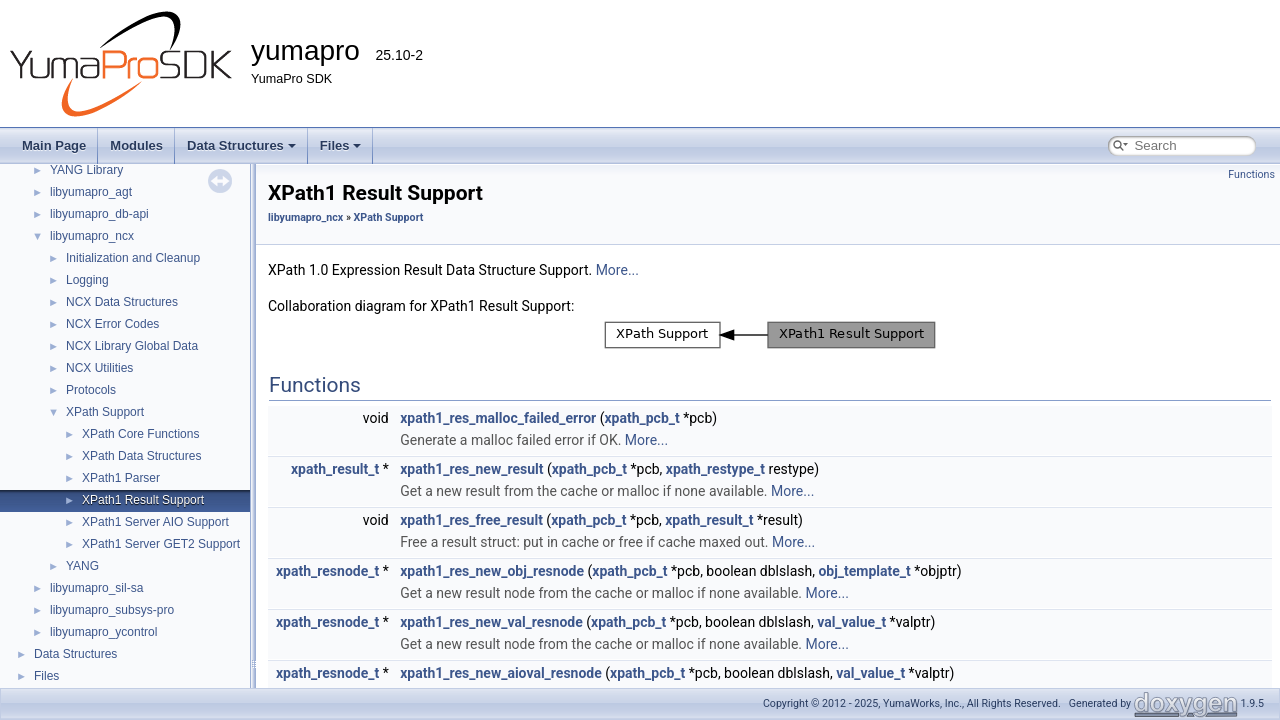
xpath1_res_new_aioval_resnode (501, 673)
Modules (136, 145)
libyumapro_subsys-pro (112, 610)
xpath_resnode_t (327, 571)
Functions (1251, 174)
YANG (82, 566)
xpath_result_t (335, 469)
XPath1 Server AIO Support (155, 522)
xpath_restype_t (715, 469)
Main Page (54, 145)
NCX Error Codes (112, 324)
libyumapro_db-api (99, 214)
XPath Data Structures (141, 456)
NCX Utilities (99, 368)
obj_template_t (864, 571)
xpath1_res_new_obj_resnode (492, 571)
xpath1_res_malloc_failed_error (498, 418)
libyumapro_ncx (92, 236)
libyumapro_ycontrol (103, 632)
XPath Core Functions (140, 434)
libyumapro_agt (91, 192)
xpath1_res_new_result (471, 469)
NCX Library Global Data (132, 346)
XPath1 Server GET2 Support (161, 544)
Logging (87, 280)
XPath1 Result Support (143, 500)
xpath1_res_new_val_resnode (491, 622)
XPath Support (105, 412)
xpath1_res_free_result (471, 520)
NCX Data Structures (122, 302)
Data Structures (241, 145)
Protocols (91, 390)
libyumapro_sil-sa (96, 588)
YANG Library (86, 170)
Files (341, 145)
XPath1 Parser (121, 478)
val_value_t (851, 622)
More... (617, 270)
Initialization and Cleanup (133, 258)
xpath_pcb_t (641, 418)
